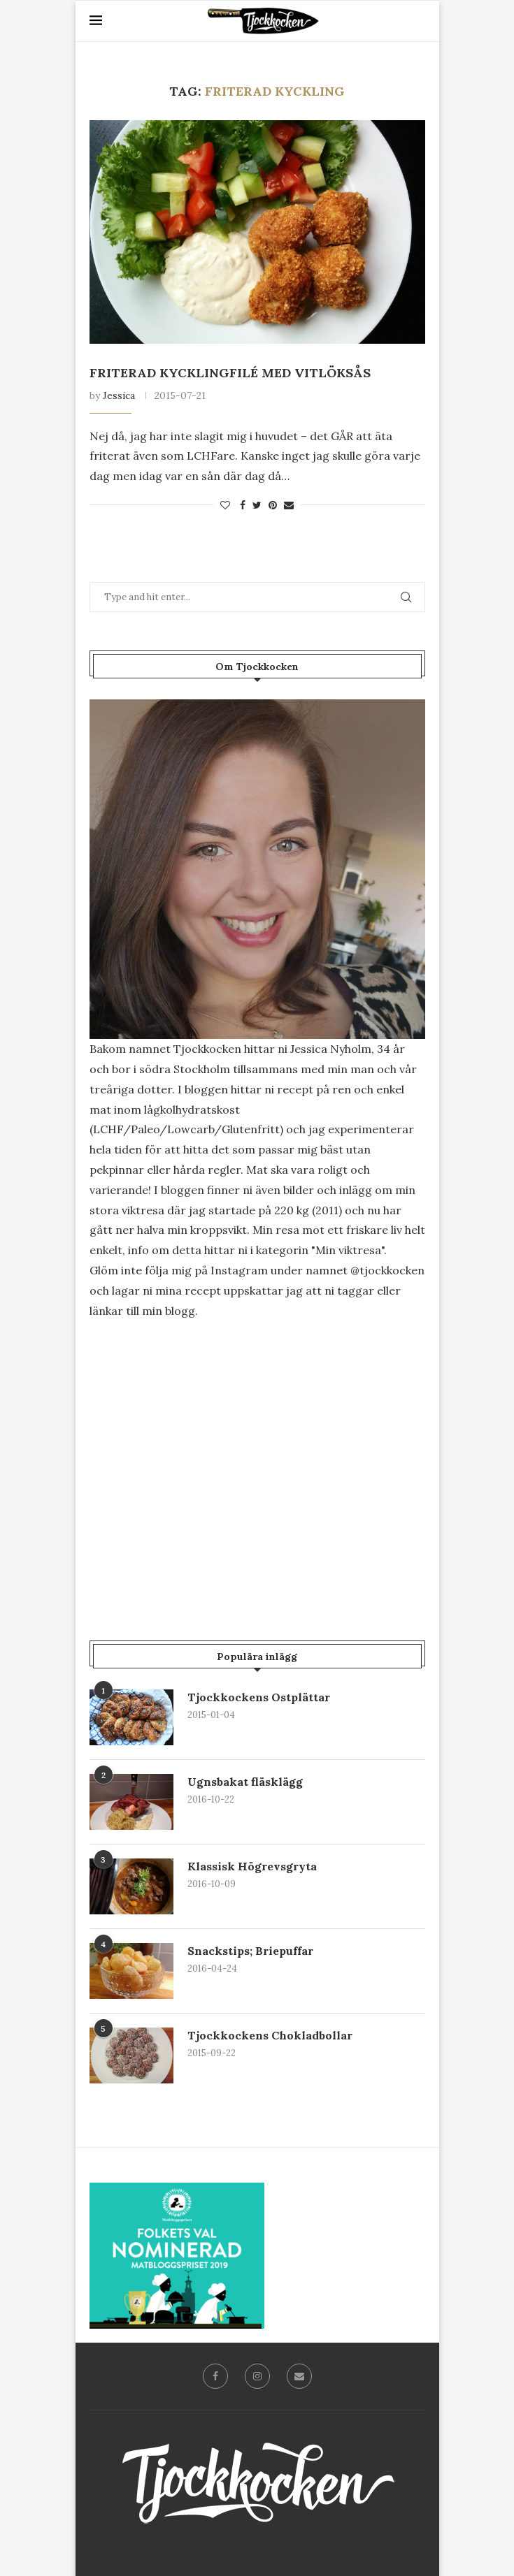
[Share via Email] (289, 505)
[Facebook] (215, 2376)
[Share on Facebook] (242, 505)
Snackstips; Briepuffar (250, 1951)
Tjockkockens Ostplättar (258, 1697)
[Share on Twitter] (257, 505)
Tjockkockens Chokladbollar (269, 2035)
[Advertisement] (257, 1449)
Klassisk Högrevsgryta (252, 1866)
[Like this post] (225, 505)
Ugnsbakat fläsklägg (245, 1782)
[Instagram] (257, 2376)
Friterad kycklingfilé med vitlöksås (230, 373)
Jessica (119, 395)
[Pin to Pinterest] (273, 505)
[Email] (299, 2376)
